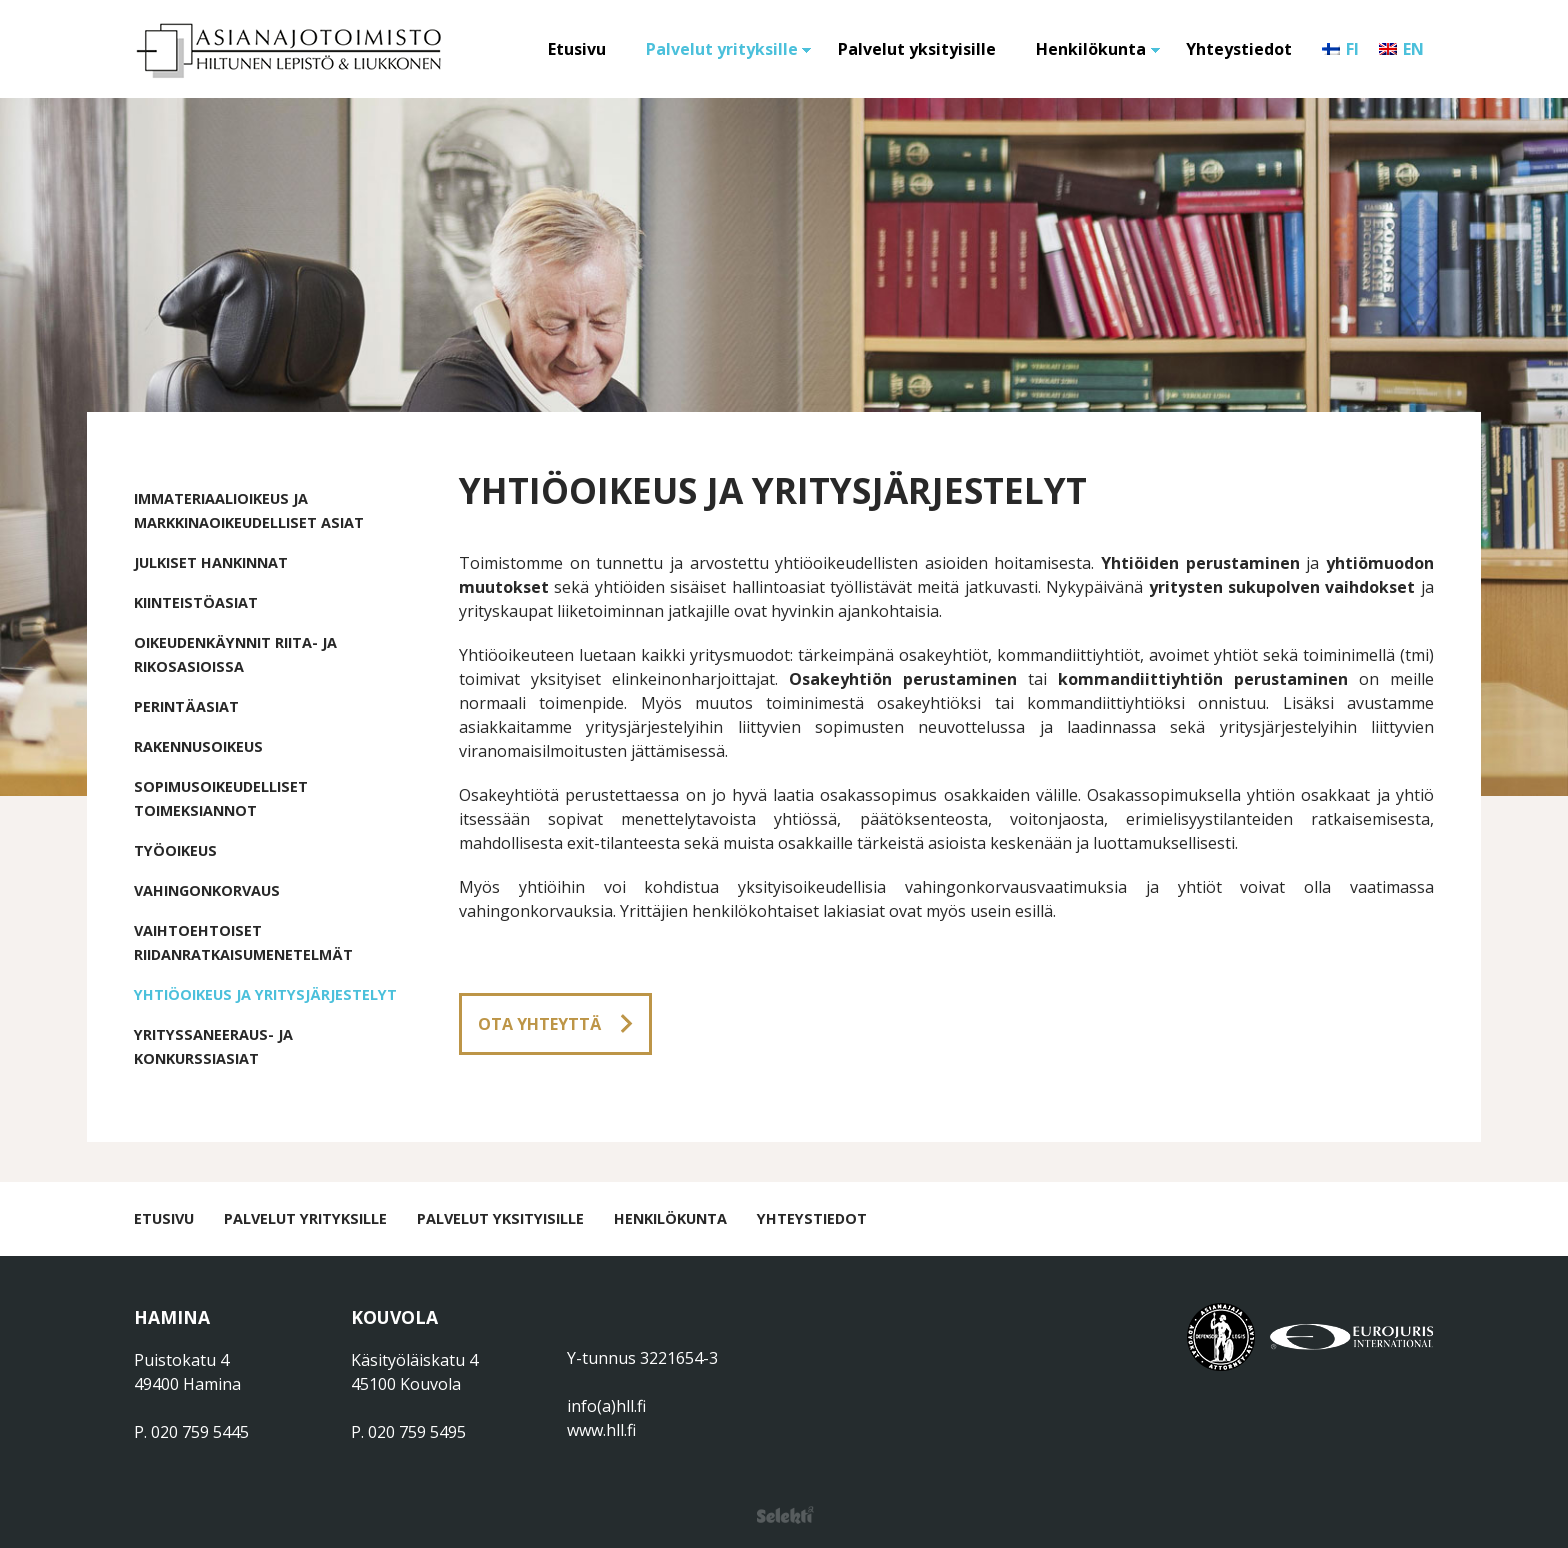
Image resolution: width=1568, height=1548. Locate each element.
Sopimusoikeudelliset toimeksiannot (221, 798)
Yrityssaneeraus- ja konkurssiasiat (213, 1046)
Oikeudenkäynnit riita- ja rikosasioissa (235, 654)
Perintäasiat (186, 706)
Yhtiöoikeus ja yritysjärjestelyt (265, 994)
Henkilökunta (1091, 49)
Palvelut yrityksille (722, 49)
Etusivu (577, 49)
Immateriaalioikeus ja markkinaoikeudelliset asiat (249, 510)
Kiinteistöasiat (196, 602)
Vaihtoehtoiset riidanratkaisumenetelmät (243, 942)
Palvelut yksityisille (917, 49)
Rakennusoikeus (198, 746)
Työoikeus (175, 850)
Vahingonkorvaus (207, 890)
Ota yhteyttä (539, 1024)
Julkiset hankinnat (211, 562)
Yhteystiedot (1239, 49)
